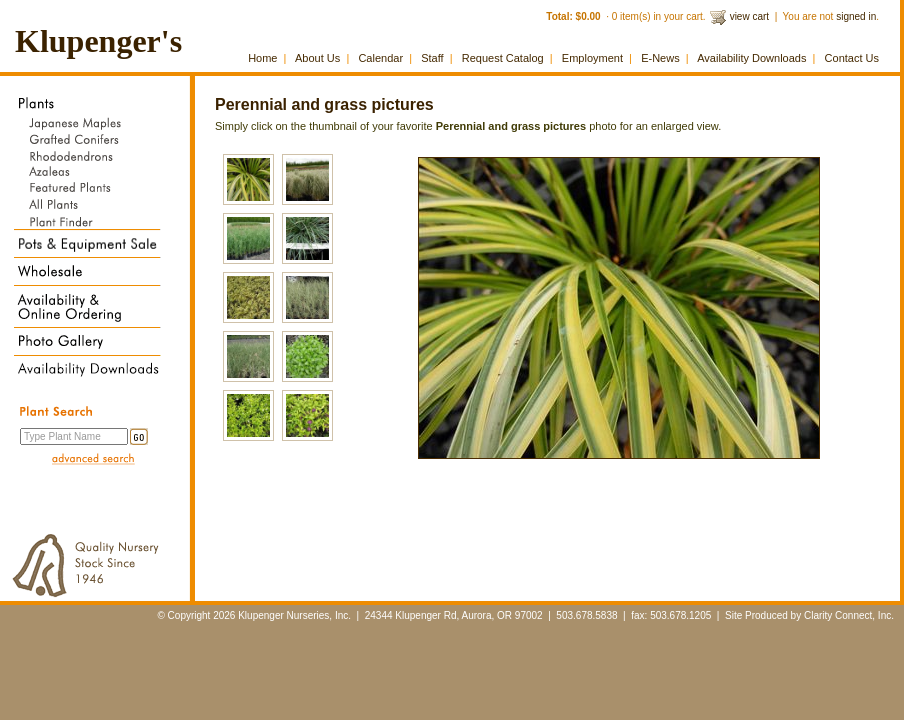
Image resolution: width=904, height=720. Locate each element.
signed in (856, 16)
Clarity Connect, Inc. (849, 615)
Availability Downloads (751, 58)
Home (262, 58)
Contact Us (852, 58)
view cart (749, 16)
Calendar (380, 58)
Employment (592, 58)
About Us (317, 58)
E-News (660, 58)
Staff (432, 58)
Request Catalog (503, 58)
